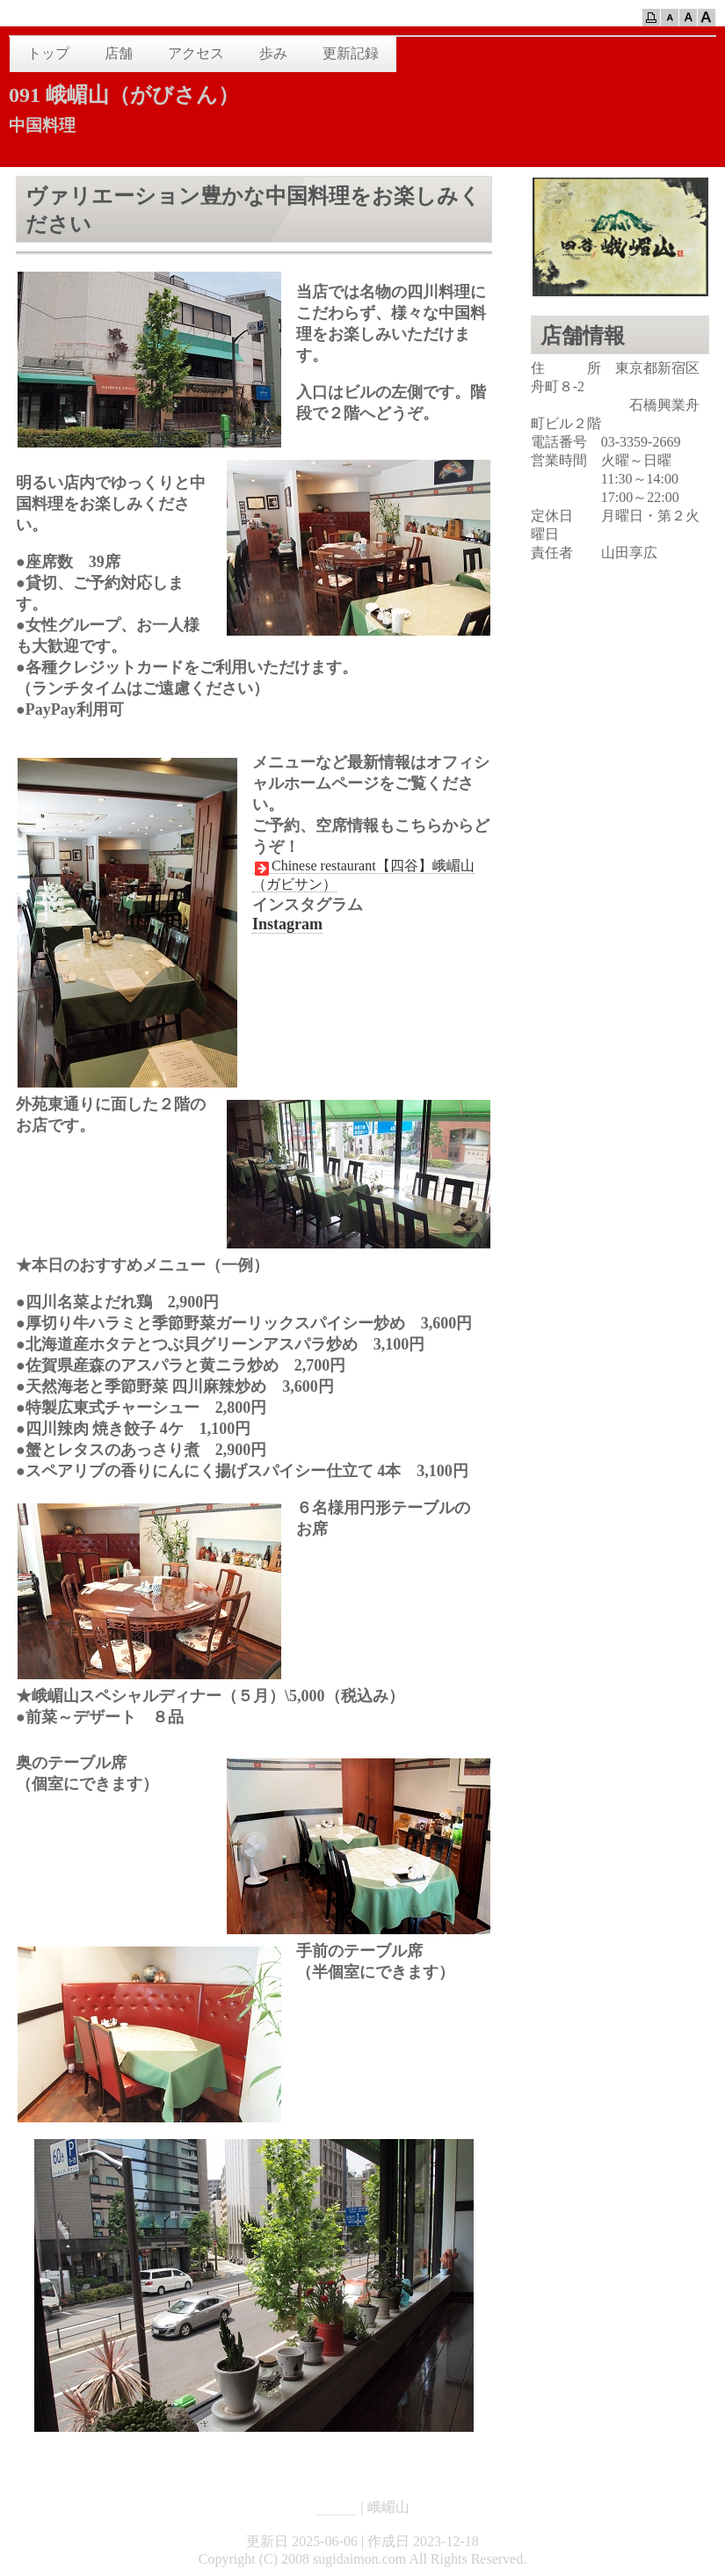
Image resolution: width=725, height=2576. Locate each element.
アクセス (196, 53)
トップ (48, 53)
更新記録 (351, 53)
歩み (273, 53)
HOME (336, 2507)
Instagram (287, 924)
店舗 (119, 53)
